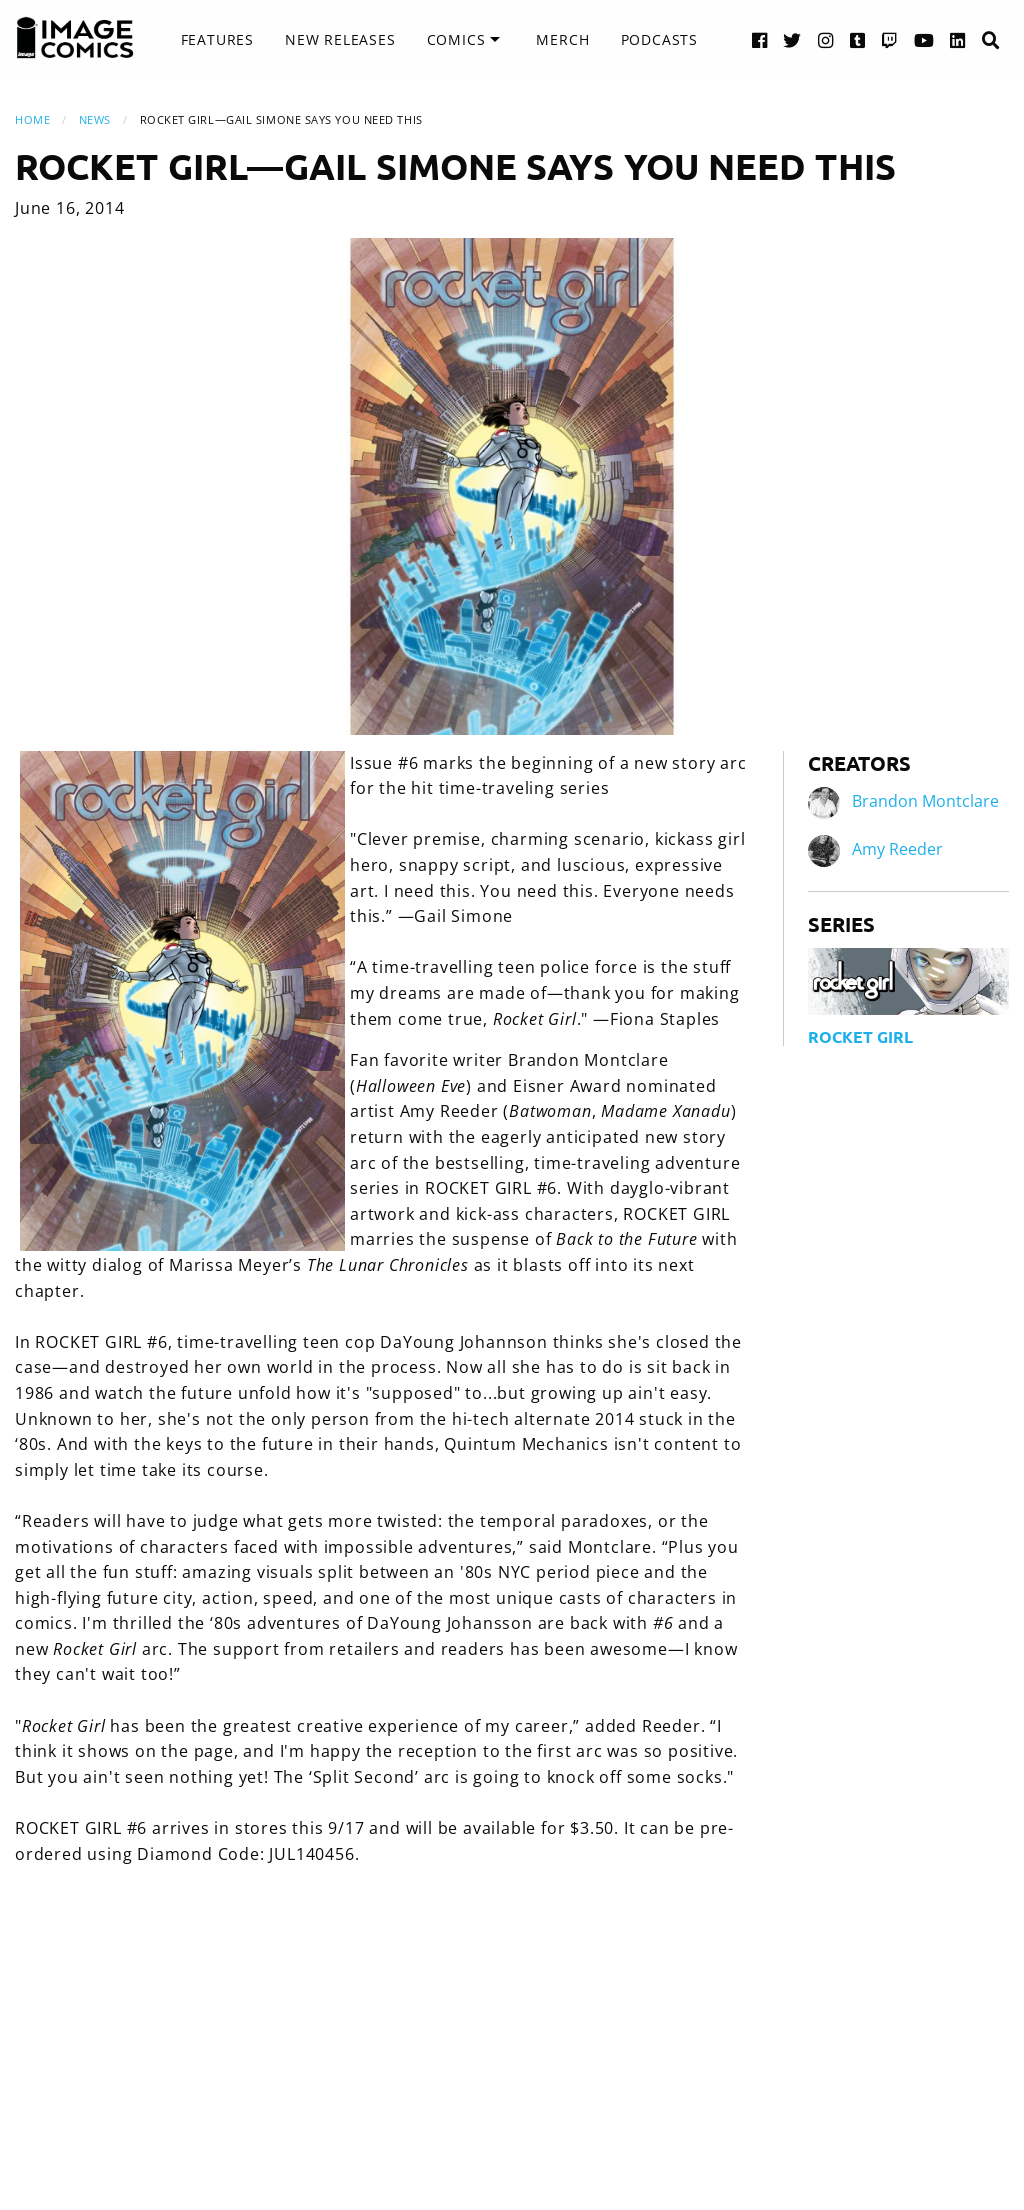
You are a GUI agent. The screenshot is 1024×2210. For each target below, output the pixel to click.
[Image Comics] (75, 38)
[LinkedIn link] (958, 39)
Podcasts (659, 39)
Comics (456, 39)
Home (32, 119)
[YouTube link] (924, 39)
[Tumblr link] (858, 39)
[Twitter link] (792, 39)
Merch (562, 39)
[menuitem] (217, 40)
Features (217, 39)
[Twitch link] (890, 39)
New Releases (340, 39)
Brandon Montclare (925, 801)
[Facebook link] (760, 39)
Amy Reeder (897, 849)
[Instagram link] (826, 39)
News (95, 119)
